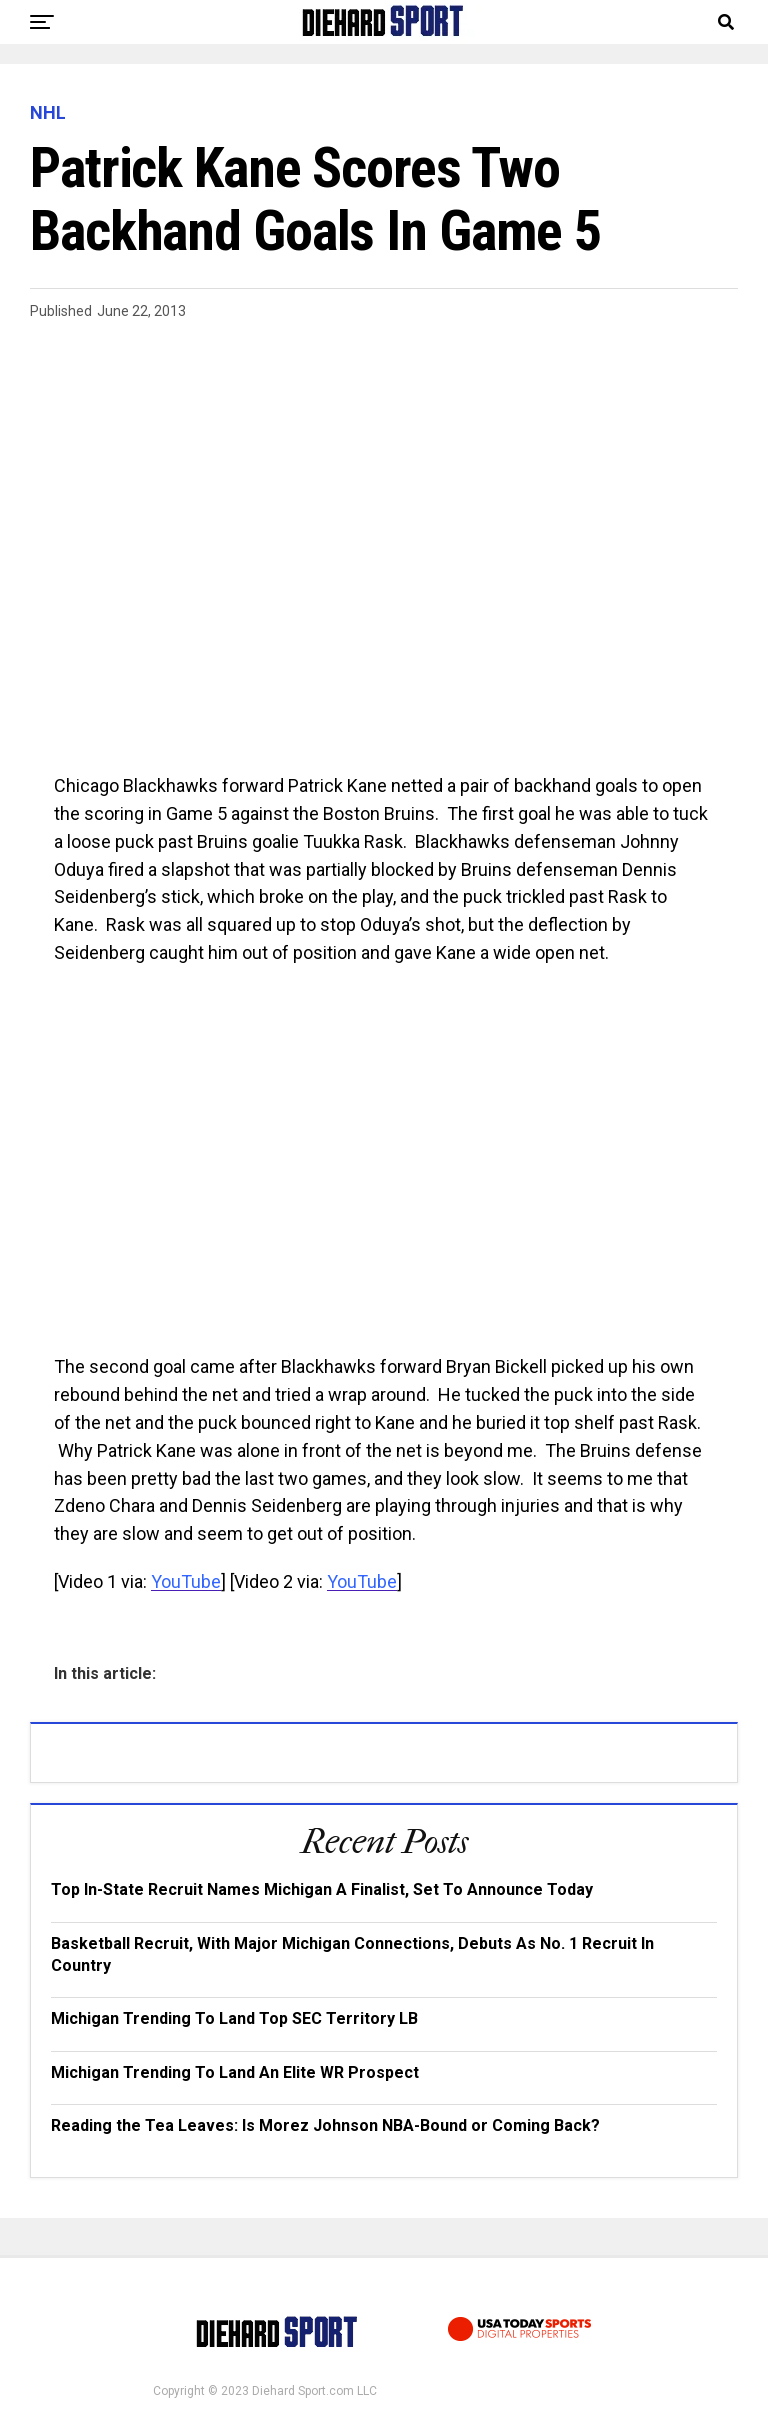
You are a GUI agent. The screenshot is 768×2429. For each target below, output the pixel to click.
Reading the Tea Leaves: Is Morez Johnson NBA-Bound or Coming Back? (325, 2125)
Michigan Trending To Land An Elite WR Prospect (235, 2072)
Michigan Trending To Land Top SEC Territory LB (234, 2018)
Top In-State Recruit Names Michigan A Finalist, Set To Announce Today (322, 1889)
